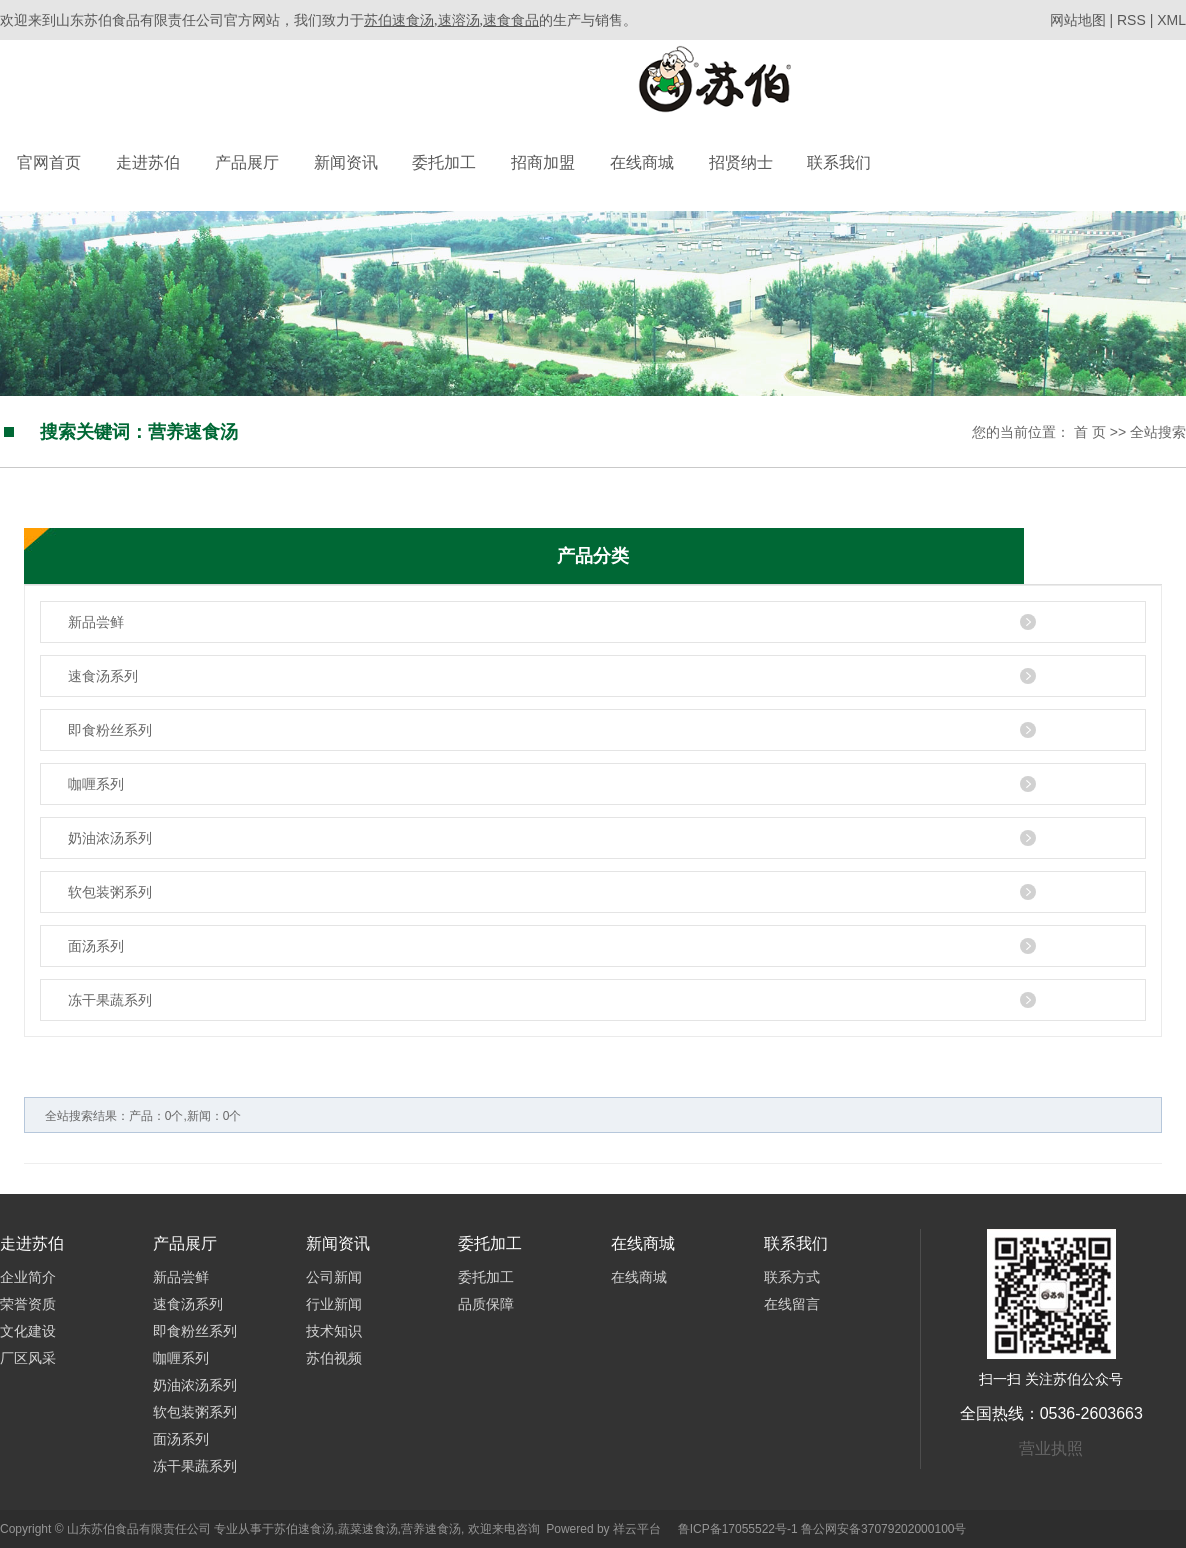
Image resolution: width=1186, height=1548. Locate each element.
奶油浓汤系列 (110, 838)
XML (1171, 20)
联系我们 (839, 162)
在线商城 (642, 162)
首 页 (1090, 432)
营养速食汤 (431, 1529)
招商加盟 (543, 162)
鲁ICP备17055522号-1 (738, 1529)
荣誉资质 (28, 1304)
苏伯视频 (334, 1358)
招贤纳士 (741, 162)
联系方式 (792, 1277)
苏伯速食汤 (304, 1529)
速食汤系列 (103, 676)
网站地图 (1080, 20)
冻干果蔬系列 (110, 1000)
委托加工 (444, 162)
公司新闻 (334, 1277)
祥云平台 (637, 1529)
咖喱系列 (96, 784)
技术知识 (334, 1331)
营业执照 (1051, 1448)
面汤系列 (96, 946)
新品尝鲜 (96, 622)
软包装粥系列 (110, 892)
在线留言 (792, 1304)
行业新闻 (334, 1304)
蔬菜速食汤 (368, 1529)
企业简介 (28, 1277)
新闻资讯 (346, 162)
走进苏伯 (148, 162)
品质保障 (486, 1304)
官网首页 (49, 162)
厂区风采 (28, 1358)
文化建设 (28, 1331)
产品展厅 (247, 162)
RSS (1131, 20)
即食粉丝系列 (110, 730)
